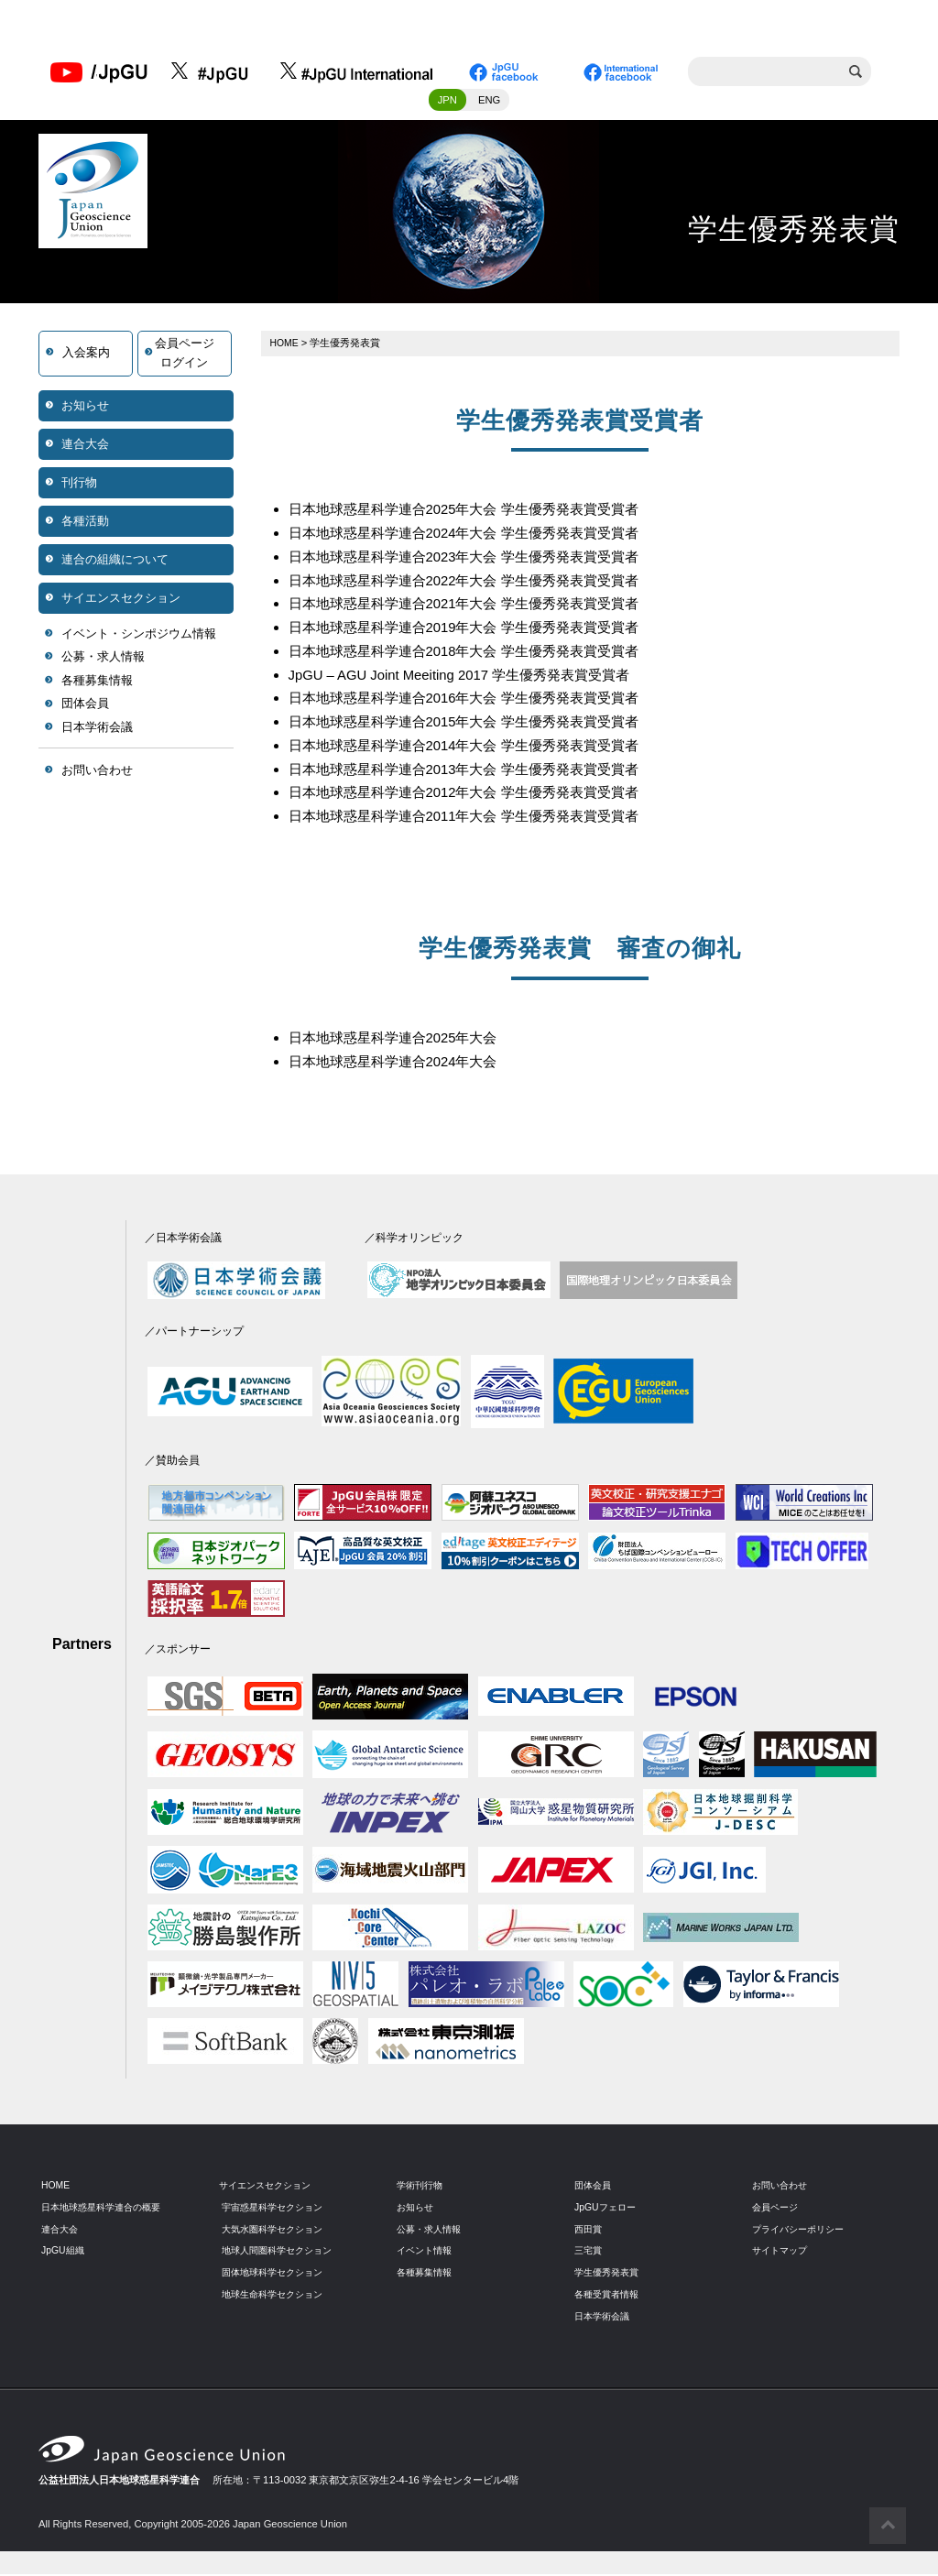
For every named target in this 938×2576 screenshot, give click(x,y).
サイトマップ (782, 2251)
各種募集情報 (97, 685)
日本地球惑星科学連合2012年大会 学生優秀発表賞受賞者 (475, 794)
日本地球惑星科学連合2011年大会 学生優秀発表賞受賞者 (475, 818)
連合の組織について (115, 563)
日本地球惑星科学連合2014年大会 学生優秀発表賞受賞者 (475, 748)
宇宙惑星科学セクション (277, 2208)
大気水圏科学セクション (277, 2229)
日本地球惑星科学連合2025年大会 (400, 1040)
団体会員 (85, 708)
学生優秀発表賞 (609, 2273)
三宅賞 (589, 2251)
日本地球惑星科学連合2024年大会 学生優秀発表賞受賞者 (475, 537)
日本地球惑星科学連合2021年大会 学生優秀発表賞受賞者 (475, 608)
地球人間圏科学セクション (282, 2251)
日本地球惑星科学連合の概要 (106, 2208)
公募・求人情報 (103, 661)
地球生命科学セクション (277, 2295)
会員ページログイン (184, 357)
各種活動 (85, 524)
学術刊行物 (422, 2186)
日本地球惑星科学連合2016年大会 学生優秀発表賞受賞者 (475, 701)
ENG (489, 103)
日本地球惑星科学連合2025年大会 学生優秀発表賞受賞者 (475, 513)
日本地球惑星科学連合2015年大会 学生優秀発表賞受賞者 (475, 725)
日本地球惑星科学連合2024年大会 (400, 1063)
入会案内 (86, 357)
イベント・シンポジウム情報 (138, 637)
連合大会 (85, 447)
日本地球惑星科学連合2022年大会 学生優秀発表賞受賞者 (475, 584)
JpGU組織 (64, 2251)
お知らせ (85, 409)
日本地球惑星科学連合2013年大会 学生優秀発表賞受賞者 (475, 772)
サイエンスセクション (120, 601)
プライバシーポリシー (802, 2229)
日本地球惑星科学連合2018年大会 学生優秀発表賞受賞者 (475, 654)
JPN (447, 103)
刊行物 (79, 486)
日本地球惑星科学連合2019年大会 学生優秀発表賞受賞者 (475, 631)
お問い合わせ (97, 773)
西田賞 (589, 2229)
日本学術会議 (97, 731)
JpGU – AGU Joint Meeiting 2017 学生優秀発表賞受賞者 (472, 677)
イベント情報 (427, 2251)
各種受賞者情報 (609, 2295)
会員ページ (777, 2208)
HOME (285, 346)
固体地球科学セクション (277, 2273)
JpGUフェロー (607, 2208)
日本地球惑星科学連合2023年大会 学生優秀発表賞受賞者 (475, 560)
